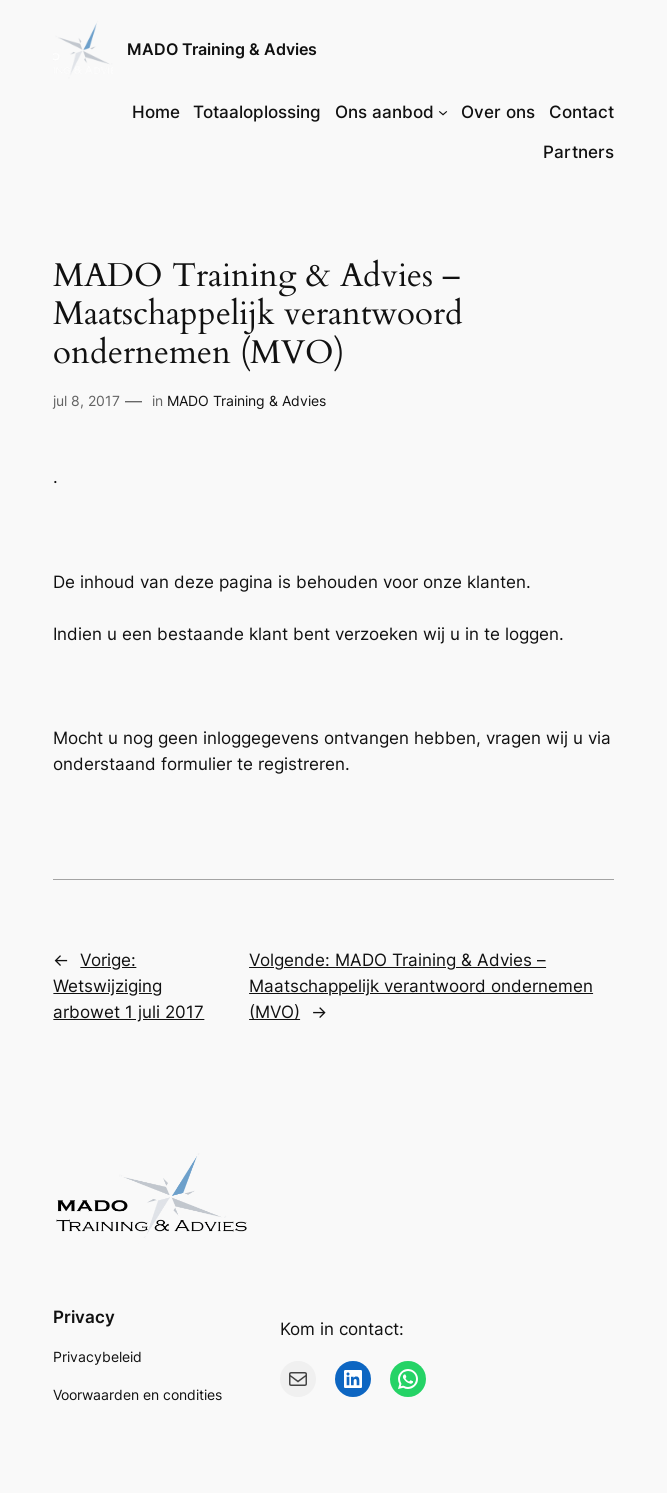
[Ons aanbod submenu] (443, 112)
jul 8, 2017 (86, 400)
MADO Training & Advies (222, 49)
